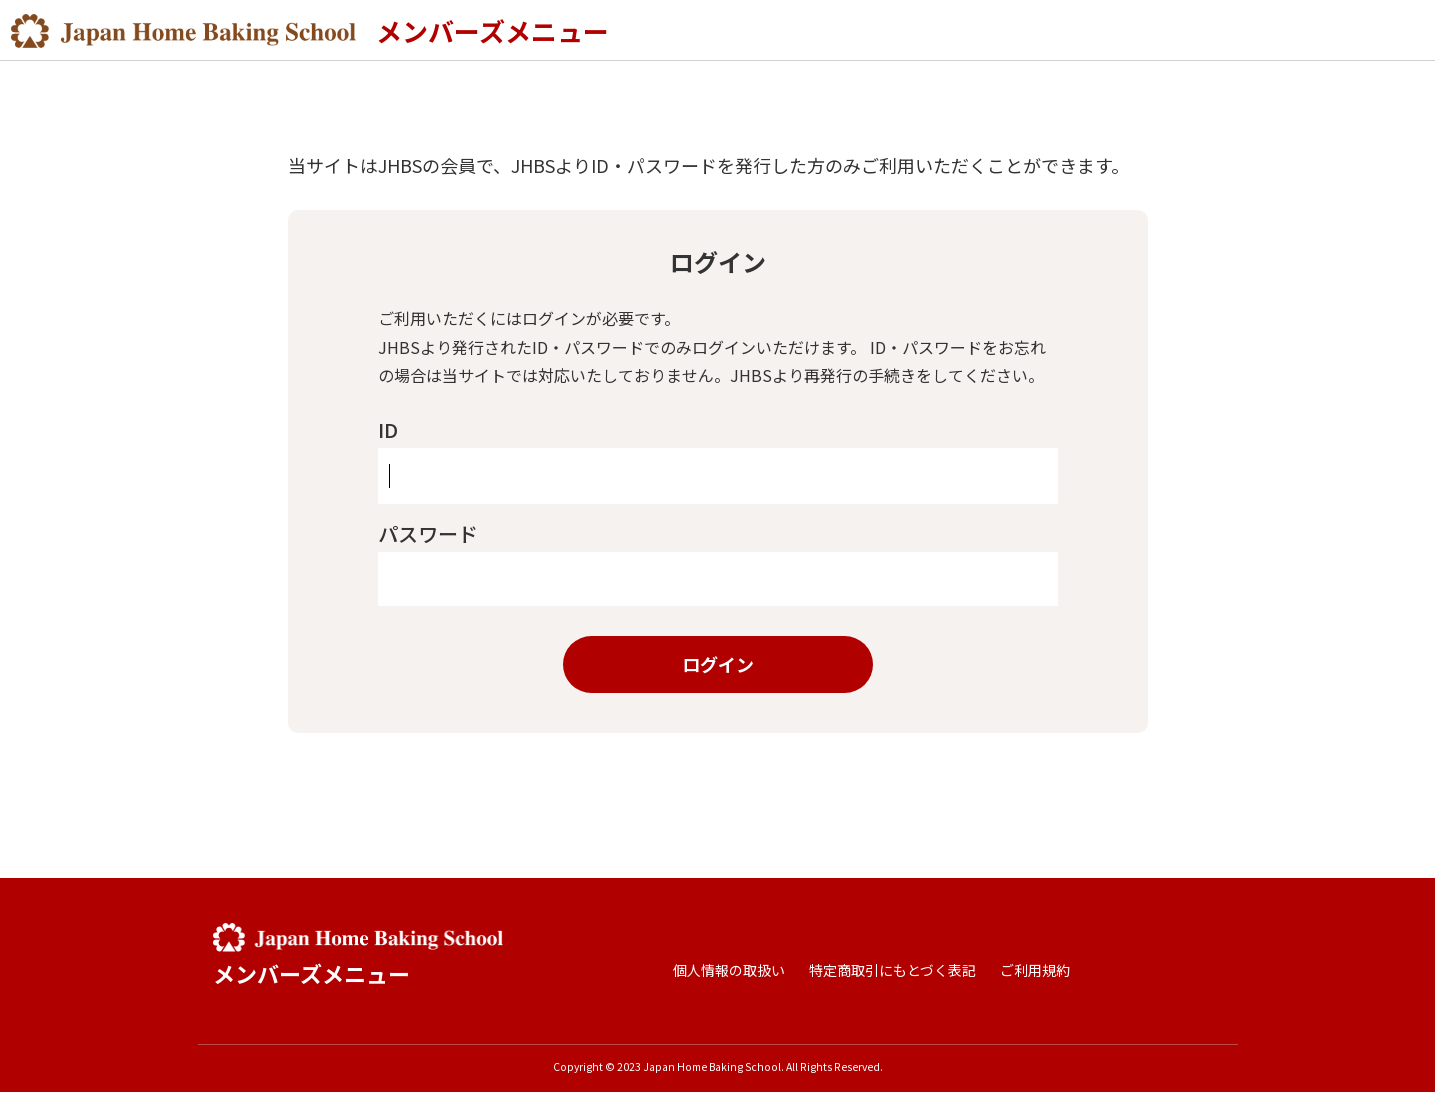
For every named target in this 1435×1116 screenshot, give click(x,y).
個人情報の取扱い (729, 994)
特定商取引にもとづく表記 (892, 994)
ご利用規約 (1035, 994)
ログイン (718, 688)
